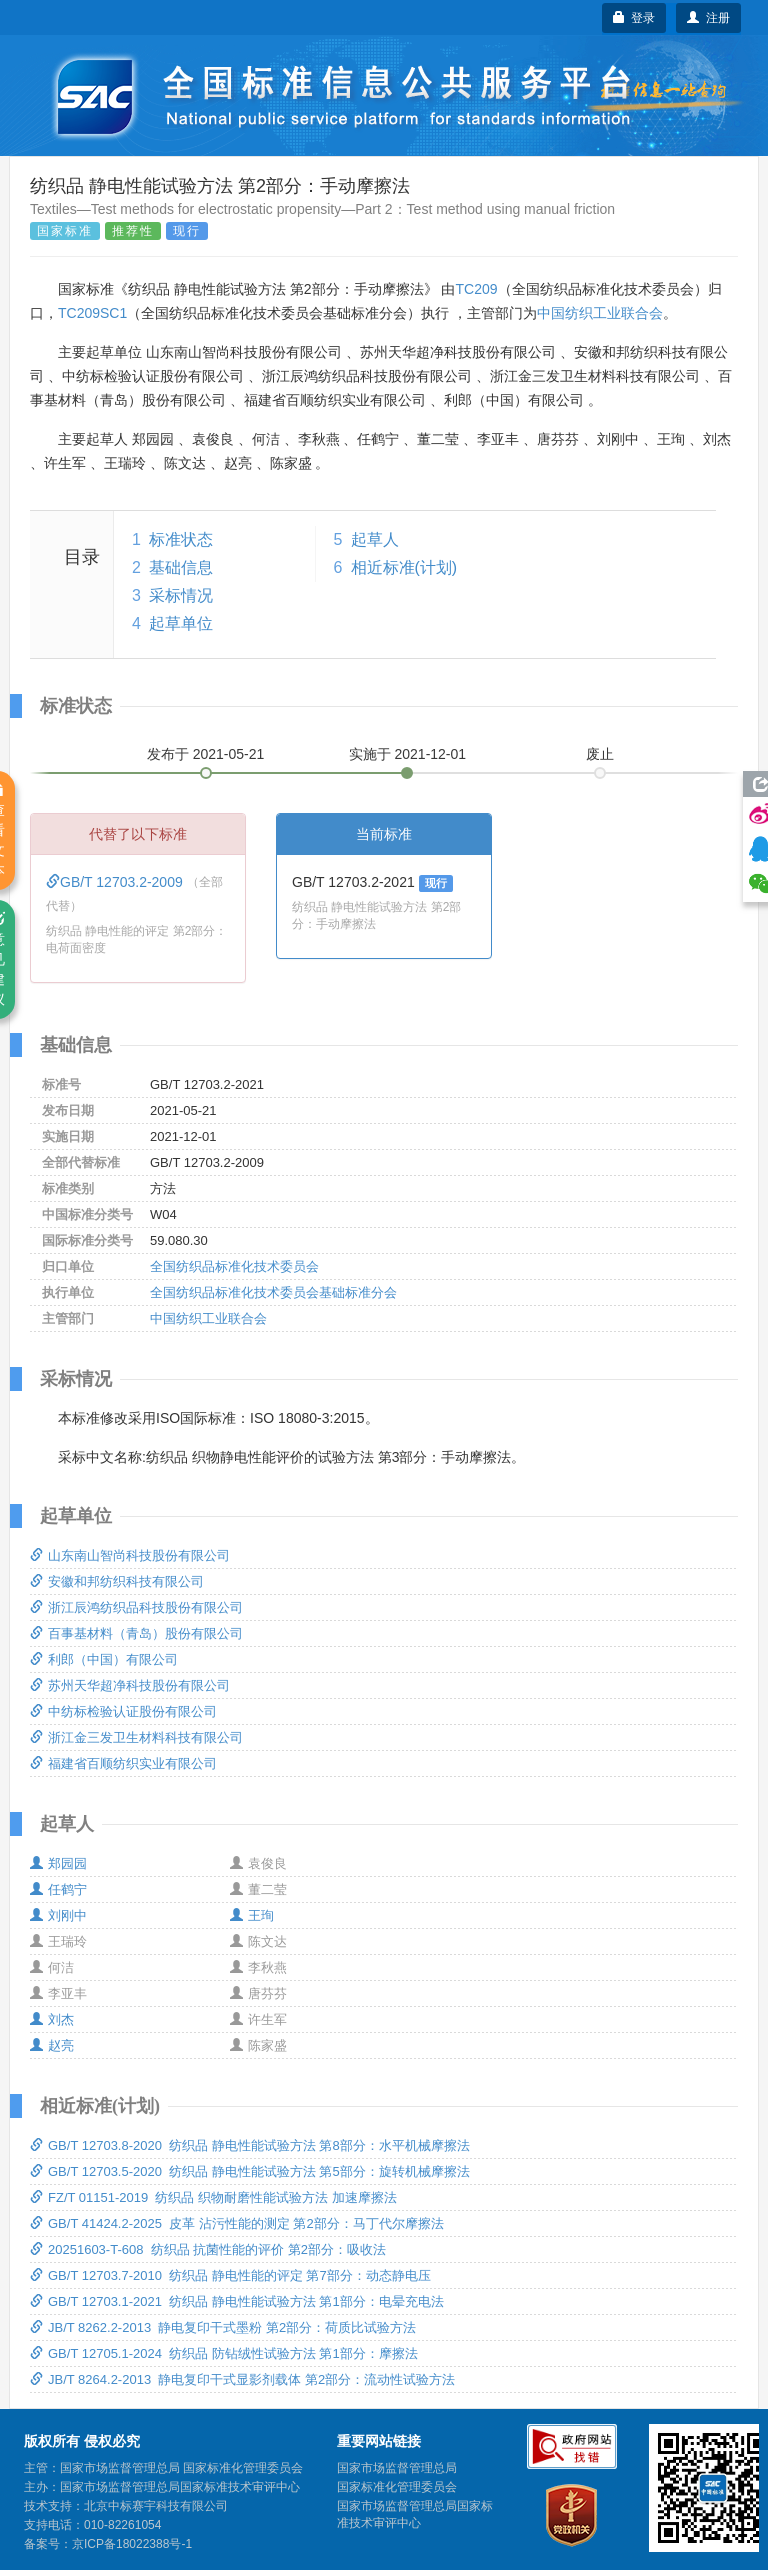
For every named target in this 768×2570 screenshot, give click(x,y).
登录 (634, 18)
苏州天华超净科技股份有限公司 (130, 1685)
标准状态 (181, 539)
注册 (708, 18)
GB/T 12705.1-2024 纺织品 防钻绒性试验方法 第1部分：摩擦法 (224, 2353)
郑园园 (58, 1863)
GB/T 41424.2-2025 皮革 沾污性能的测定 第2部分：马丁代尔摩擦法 (237, 2223)
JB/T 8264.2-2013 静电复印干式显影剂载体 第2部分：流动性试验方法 (242, 2379)
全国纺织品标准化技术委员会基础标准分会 (273, 1292)
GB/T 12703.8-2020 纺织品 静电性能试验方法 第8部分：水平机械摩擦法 (250, 2145)
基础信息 (181, 567)
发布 (206, 754)
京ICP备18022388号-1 (132, 2544)
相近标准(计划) (404, 567)
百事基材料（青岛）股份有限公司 (136, 1633)
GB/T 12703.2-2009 (116, 882)
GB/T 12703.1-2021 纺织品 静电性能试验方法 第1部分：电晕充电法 (237, 2301)
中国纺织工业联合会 (600, 313)
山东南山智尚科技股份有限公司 (130, 1555)
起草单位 (181, 623)
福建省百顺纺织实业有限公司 (123, 1763)
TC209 (476, 289)
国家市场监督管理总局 (397, 2468)
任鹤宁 (58, 1889)
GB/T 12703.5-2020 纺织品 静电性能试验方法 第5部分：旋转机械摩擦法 (250, 2171)
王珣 (252, 1915)
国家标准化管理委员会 (397, 2487)
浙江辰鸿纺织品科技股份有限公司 (136, 1607)
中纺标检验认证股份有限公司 (123, 1711)
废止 (600, 754)
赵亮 (52, 2045)
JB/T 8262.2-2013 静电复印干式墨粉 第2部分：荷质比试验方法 (223, 2327)
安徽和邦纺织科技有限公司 (117, 1581)
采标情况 (181, 595)
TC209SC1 (92, 313)
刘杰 (52, 2019)
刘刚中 (58, 1915)
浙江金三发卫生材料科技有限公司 (136, 1737)
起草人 (375, 539)
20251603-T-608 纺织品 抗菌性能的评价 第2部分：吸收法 (208, 2249)
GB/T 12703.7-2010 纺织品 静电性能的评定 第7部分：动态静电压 (230, 2275)
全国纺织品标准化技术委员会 (234, 1266)
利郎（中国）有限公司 (104, 1659)
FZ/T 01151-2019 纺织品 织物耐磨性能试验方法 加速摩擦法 (213, 2197)
